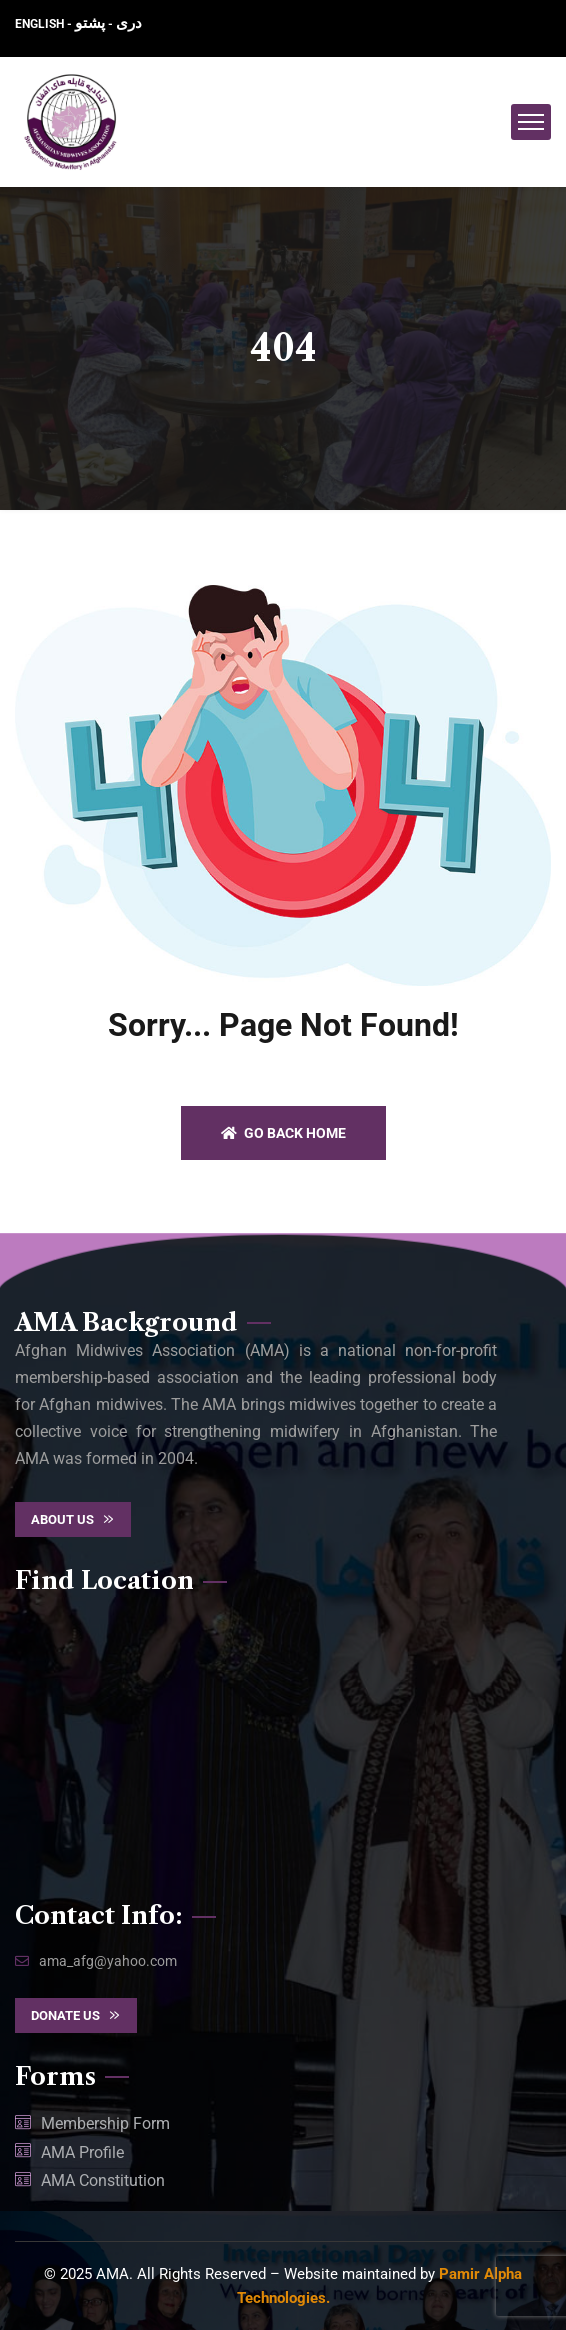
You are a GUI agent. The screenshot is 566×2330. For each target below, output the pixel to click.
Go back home (283, 1133)
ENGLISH (41, 24)
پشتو (90, 23)
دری (129, 23)
